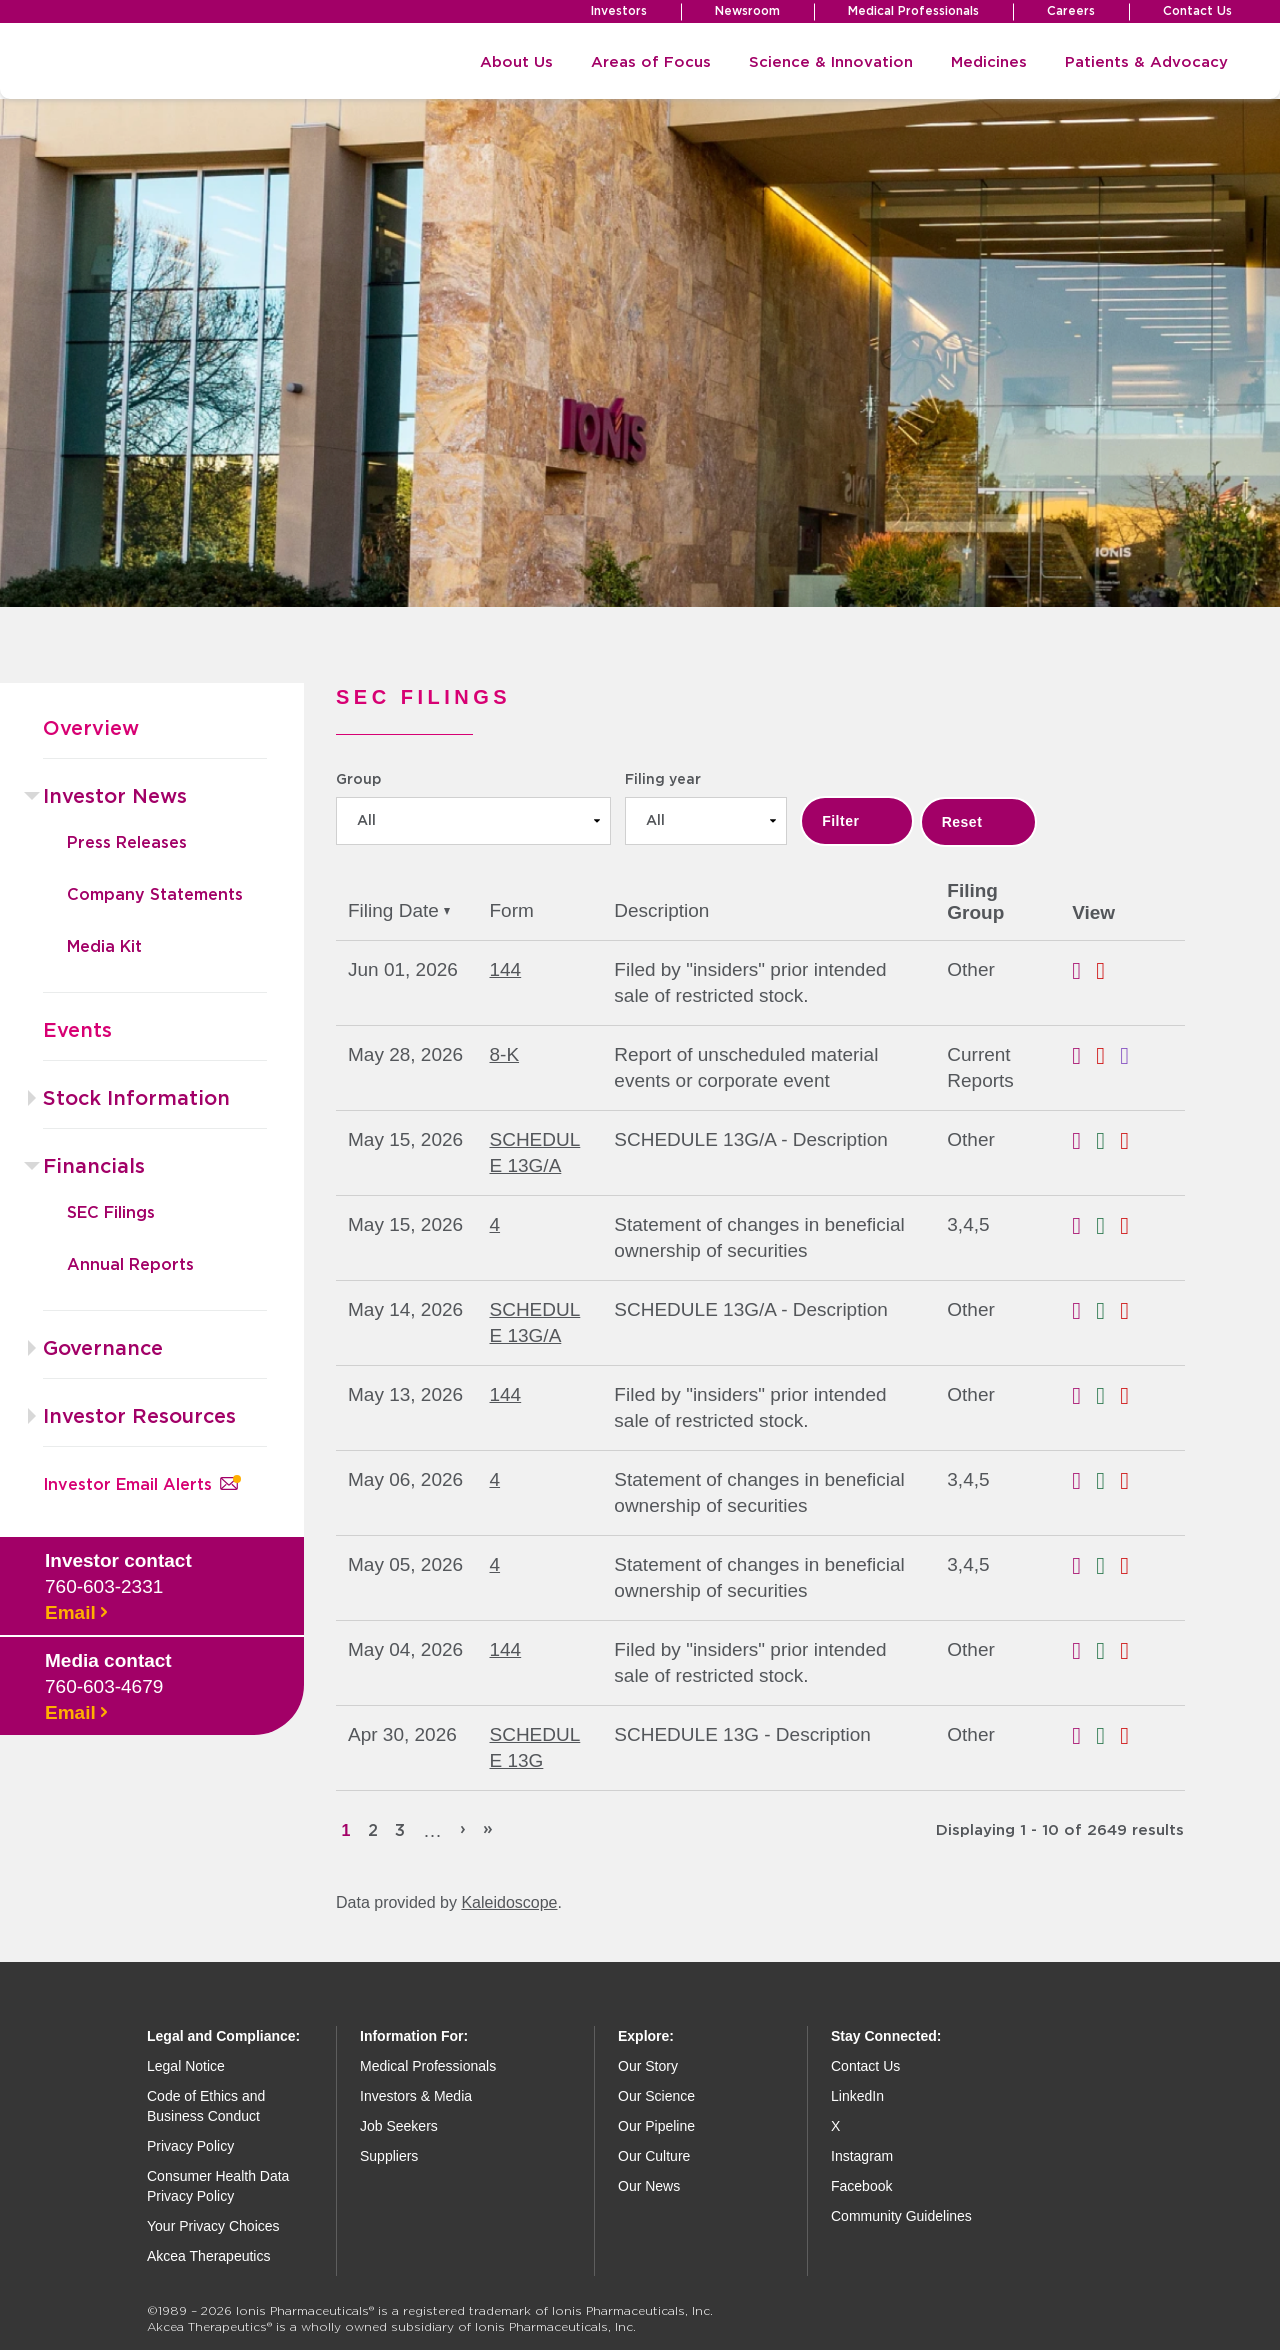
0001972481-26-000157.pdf (1132, 1396)
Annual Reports (130, 1265)
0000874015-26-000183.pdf (1132, 1481)
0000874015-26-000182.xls (1108, 1566)
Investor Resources (139, 1417)
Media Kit (104, 947)
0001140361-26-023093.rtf (1084, 1056)
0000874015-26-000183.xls (1108, 1481)
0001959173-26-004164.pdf (1108, 971)
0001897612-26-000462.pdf (1132, 1141)
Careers (1071, 11)
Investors (619, 11)
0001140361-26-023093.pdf (1108, 1056)
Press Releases (127, 843)
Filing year (663, 780)
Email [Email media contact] (76, 1713)
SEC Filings (111, 1213)
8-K (504, 1054)
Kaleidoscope (509, 1902)
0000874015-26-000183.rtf (1084, 1481)
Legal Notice (186, 2066)
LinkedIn (857, 2096)
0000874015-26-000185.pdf (1132, 1226)
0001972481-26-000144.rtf (1084, 1651)
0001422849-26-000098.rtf (1084, 1311)
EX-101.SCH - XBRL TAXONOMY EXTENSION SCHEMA (1132, 1056)
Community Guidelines (901, 2216)
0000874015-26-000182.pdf (1132, 1566)
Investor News (115, 797)
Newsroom (747, 11)
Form (511, 910)
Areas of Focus (651, 62)
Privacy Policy (190, 2146)
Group (358, 780)
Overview (91, 729)
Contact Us (1197, 11)
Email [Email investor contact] (76, 1613)
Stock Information (136, 1099)
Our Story (648, 2066)
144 (505, 969)
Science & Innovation (831, 62)
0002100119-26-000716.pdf (1132, 1736)
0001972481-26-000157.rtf (1084, 1396)
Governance (103, 1349)
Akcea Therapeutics (208, 2256)
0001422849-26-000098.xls (1108, 1311)
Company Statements (155, 895)
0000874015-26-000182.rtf (1084, 1566)
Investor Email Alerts (140, 1485)
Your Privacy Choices (213, 2226)
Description (661, 910)
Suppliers (389, 2156)
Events (77, 1031)
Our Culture (654, 2156)
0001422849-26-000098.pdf (1132, 1311)
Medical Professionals (913, 11)
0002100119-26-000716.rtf (1084, 1736)
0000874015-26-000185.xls (1108, 1226)
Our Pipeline (656, 2126)
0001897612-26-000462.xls (1108, 1141)
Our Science (656, 2096)
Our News (649, 2186)
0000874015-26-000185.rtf (1084, 1226)
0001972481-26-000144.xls (1108, 1651)
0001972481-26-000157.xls (1108, 1396)
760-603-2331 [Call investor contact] (104, 1586)
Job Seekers (399, 2126)
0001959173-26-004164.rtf (1084, 971)
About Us (516, 62)
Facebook (861, 2186)
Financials (94, 1167)
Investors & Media (416, 2096)
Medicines (989, 62)
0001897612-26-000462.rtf (1084, 1141)
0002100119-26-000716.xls (1108, 1736)
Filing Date (399, 910)
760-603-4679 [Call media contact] (104, 1686)
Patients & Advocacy (1146, 62)
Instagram (862, 2156)
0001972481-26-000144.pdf (1132, 1651)
